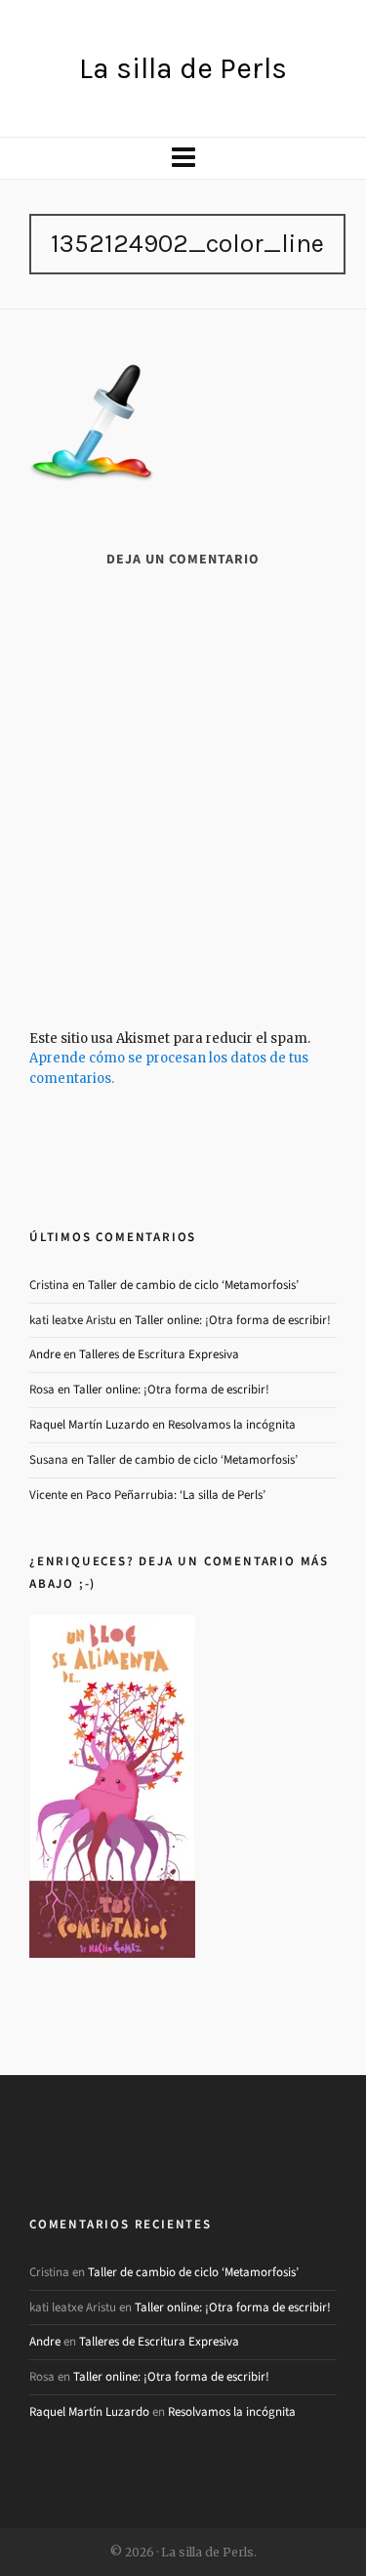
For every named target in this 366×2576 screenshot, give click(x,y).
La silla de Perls (183, 68)
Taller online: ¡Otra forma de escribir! (233, 1319)
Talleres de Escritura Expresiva (159, 1354)
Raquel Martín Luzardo (89, 1424)
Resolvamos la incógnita (232, 1424)
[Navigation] (183, 158)
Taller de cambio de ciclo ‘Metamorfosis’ (193, 1284)
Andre (45, 1354)
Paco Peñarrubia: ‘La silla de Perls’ (175, 1494)
